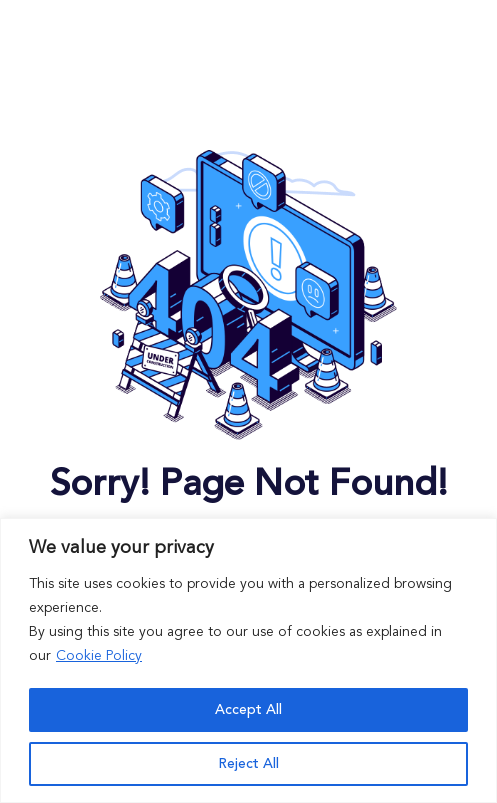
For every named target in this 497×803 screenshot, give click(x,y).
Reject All (248, 764)
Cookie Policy (99, 656)
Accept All (248, 710)
